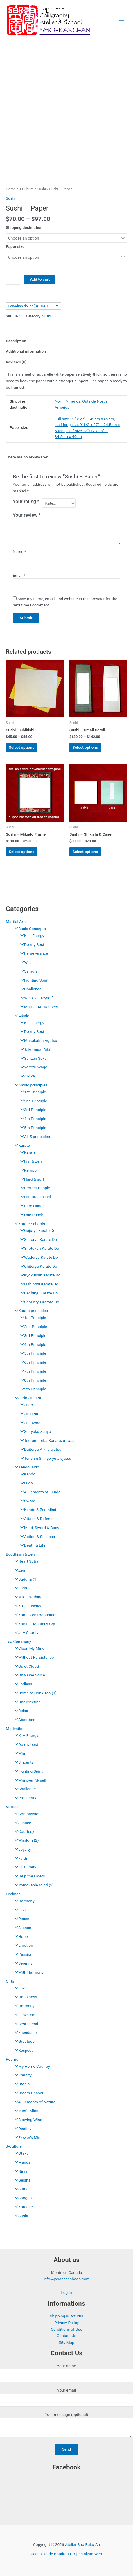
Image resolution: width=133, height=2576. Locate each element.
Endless (22, 1684)
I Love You (24, 2014)
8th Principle (31, 1380)
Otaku (20, 2153)
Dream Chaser (27, 2093)
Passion (22, 1954)
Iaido (25, 1483)
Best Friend (25, 2023)
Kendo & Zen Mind (36, 1509)
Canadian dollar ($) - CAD (28, 306)
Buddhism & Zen (20, 1554)
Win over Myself (29, 1780)
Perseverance (32, 953)
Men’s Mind (25, 2110)
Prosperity (24, 1797)
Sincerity (22, 1762)
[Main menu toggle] (121, 20)
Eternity (22, 2075)
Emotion (22, 1945)
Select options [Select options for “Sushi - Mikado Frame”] (21, 851)
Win (24, 962)
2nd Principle (32, 1101)
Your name (66, 2372)
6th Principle (31, 1362)
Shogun (22, 2197)
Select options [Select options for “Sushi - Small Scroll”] (85, 747)
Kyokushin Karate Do (38, 1275)
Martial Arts (16, 921)
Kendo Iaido (25, 1467)
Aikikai (26, 1076)
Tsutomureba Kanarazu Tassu (47, 1440)
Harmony (23, 1901)
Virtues (12, 1806)
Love (19, 1909)
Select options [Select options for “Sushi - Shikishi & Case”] (85, 851)
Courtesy (23, 1831)
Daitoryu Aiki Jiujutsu (39, 1449)
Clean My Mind (28, 1648)
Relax (20, 1710)
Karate (21, 1145)
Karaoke (22, 2206)
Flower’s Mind (27, 2137)
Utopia (21, 2084)
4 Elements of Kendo (39, 1492)
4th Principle (31, 1118)
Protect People (33, 1187)
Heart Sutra (25, 1561)
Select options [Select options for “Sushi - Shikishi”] (21, 747)
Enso (19, 1587)
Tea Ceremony (18, 1641)
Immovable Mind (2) (33, 1885)
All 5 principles (33, 1136)
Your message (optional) (66, 2425)
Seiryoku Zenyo (34, 1431)
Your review (27, 515)
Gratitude (23, 2041)
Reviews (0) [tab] (16, 361)
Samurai (28, 971)
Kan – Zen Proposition (34, 1614)
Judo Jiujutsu (27, 1397)
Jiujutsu (27, 1413)
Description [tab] (16, 341)
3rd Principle (31, 1109)
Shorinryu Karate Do (38, 1302)
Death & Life (31, 1545)
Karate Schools (28, 1223)
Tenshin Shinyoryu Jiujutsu (44, 1458)
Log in (66, 2292)
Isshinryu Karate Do (37, 1284)
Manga (21, 2162)
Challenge (29, 988)
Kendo (26, 1474)
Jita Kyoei (29, 1422)
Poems (12, 2059)
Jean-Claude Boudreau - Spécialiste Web (66, 2553)
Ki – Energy (25, 1735)
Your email (66, 2397)
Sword (26, 1501)
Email (19, 575)
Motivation (15, 1728)
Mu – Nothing (27, 1596)
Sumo (20, 2188)
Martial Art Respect (37, 1006)
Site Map (66, 2342)
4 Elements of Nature (33, 2102)
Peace (20, 1918)
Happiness (24, 1996)
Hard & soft (30, 1179)
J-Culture (14, 2146)
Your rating (26, 501)
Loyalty (21, 1849)
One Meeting (26, 1702)
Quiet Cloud (25, 1666)
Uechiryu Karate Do (37, 1293)
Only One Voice (28, 1675)
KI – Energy (30, 935)
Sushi (20, 2215)
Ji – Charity (25, 1632)
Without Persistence (33, 1657)
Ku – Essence (27, 1605)
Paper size (15, 246)
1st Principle (31, 1092)
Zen (18, 1570)
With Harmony (27, 1972)
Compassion (26, 1813)
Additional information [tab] (26, 351)
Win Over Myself (35, 997)
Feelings (13, 1894)
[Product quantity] (13, 280)
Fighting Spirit (32, 980)
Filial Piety (24, 1867)
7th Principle (31, 1371)
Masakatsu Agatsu (37, 1040)
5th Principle (31, 1127)
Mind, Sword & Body (38, 1527)
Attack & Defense (35, 1518)
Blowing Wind (27, 2119)
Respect (22, 2050)
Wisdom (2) (25, 1840)
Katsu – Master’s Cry (33, 1623)
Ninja (19, 2171)
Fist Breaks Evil (34, 1196)
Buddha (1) (25, 1579)
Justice (21, 1822)
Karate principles (30, 1310)
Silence (21, 1927)
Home (11, 189)
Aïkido (20, 1015)
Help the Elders (28, 1876)
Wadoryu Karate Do (37, 1257)
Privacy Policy (66, 2322)
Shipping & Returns (66, 2316)
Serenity (22, 1963)
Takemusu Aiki (33, 1049)
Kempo (27, 1170)
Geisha (21, 2180)
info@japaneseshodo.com (66, 2279)
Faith (19, 1858)
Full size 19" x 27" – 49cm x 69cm (84, 418)
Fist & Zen (29, 1161)
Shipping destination (24, 227)
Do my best (25, 1744)
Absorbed (23, 1719)
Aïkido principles (29, 1085)
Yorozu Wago (32, 1067)
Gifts (10, 1981)
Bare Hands (31, 1205)
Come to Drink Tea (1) (34, 1693)
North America (67, 401)
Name (19, 551)
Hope (20, 1936)
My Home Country (31, 2066)
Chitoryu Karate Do (37, 1266)
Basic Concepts (29, 928)
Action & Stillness (36, 1536)
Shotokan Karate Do (38, 1248)
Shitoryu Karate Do (37, 1239)
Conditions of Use (66, 2329)
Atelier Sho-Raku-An (82, 2544)
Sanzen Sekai (32, 1058)
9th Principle (31, 1388)
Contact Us (66, 2335)
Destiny (21, 2128)
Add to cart (40, 279)
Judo (25, 1404)
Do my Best (30, 944)
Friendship (24, 2032)
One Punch (30, 1214)
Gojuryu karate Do (36, 1230)
